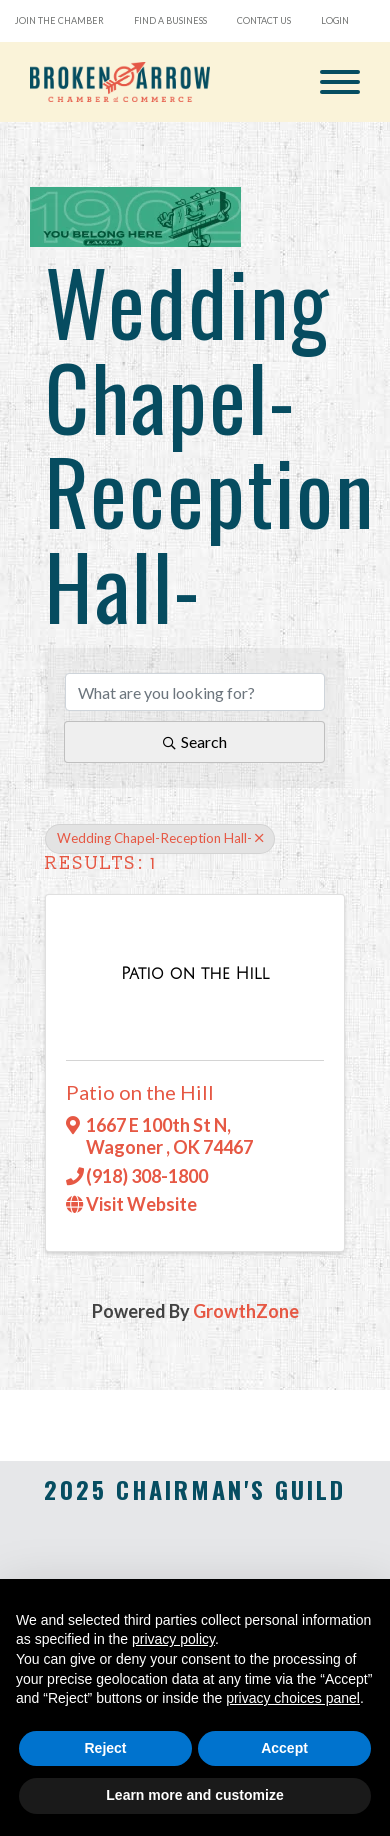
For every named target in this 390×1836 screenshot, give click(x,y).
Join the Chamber (59, 20)
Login (335, 20)
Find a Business (170, 20)
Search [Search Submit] (195, 741)
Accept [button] (284, 1748)
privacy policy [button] (173, 1639)
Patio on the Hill (140, 1092)
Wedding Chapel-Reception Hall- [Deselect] (160, 838)
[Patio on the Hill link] (195, 973)
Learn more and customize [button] (194, 1795)
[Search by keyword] (195, 692)
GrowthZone (246, 1311)
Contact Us (264, 20)
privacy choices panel (293, 1698)
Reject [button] (105, 1748)
